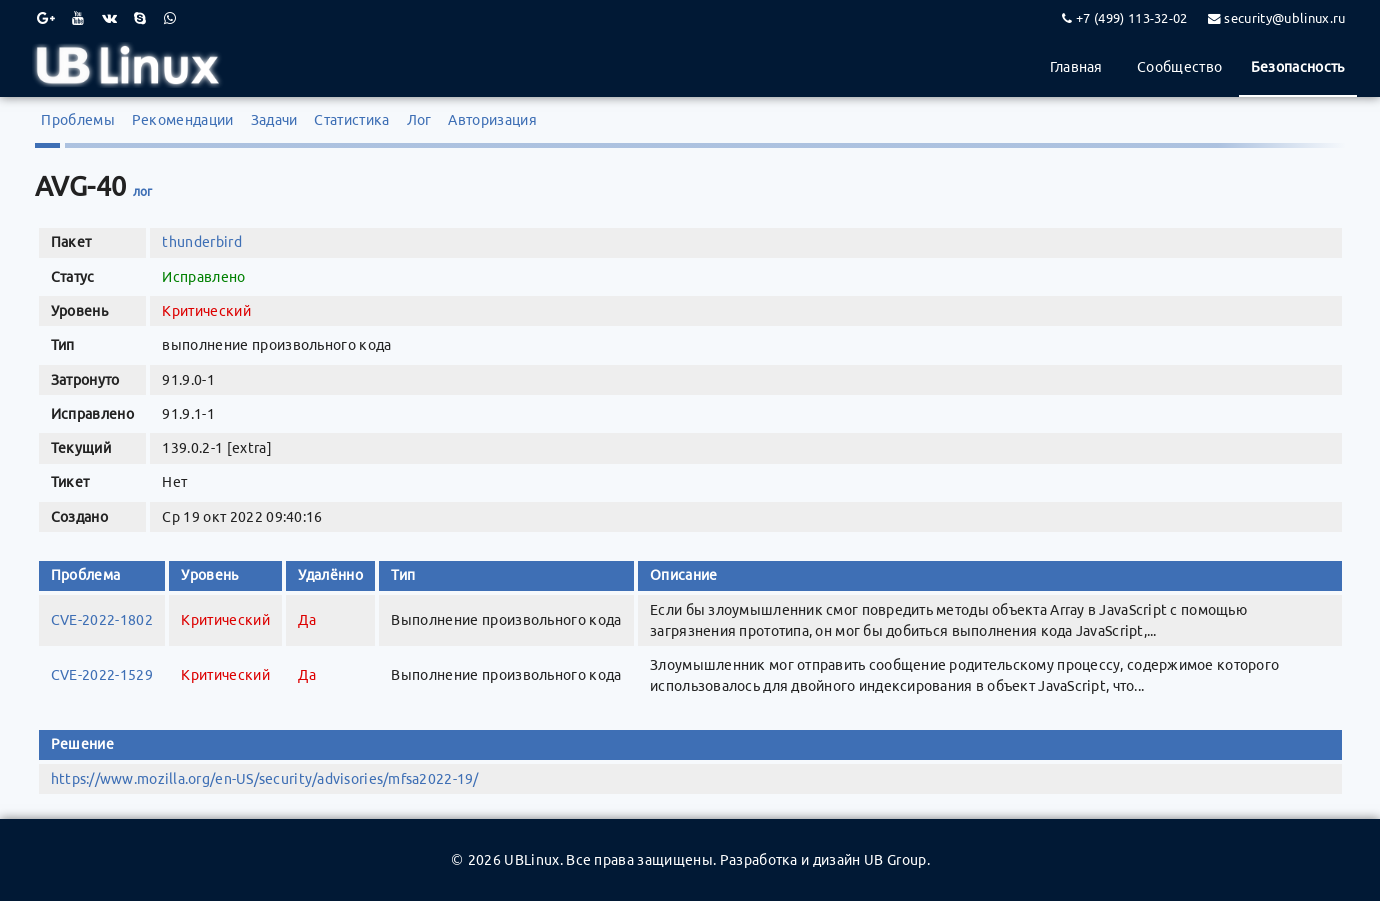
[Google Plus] (46, 18)
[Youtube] (78, 18)
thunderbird (202, 242)
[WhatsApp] (170, 18)
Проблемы (78, 120)
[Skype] (140, 18)
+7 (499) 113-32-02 (1132, 18)
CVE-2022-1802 (102, 620)
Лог (419, 120)
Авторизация (492, 120)
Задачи (274, 120)
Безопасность (1298, 67)
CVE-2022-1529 (102, 675)
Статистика (351, 120)
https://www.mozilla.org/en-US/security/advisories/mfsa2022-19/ (265, 779)
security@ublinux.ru (1284, 18)
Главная (1076, 67)
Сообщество (1179, 67)
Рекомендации (183, 120)
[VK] (109, 18)
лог (143, 191)
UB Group (895, 860)
